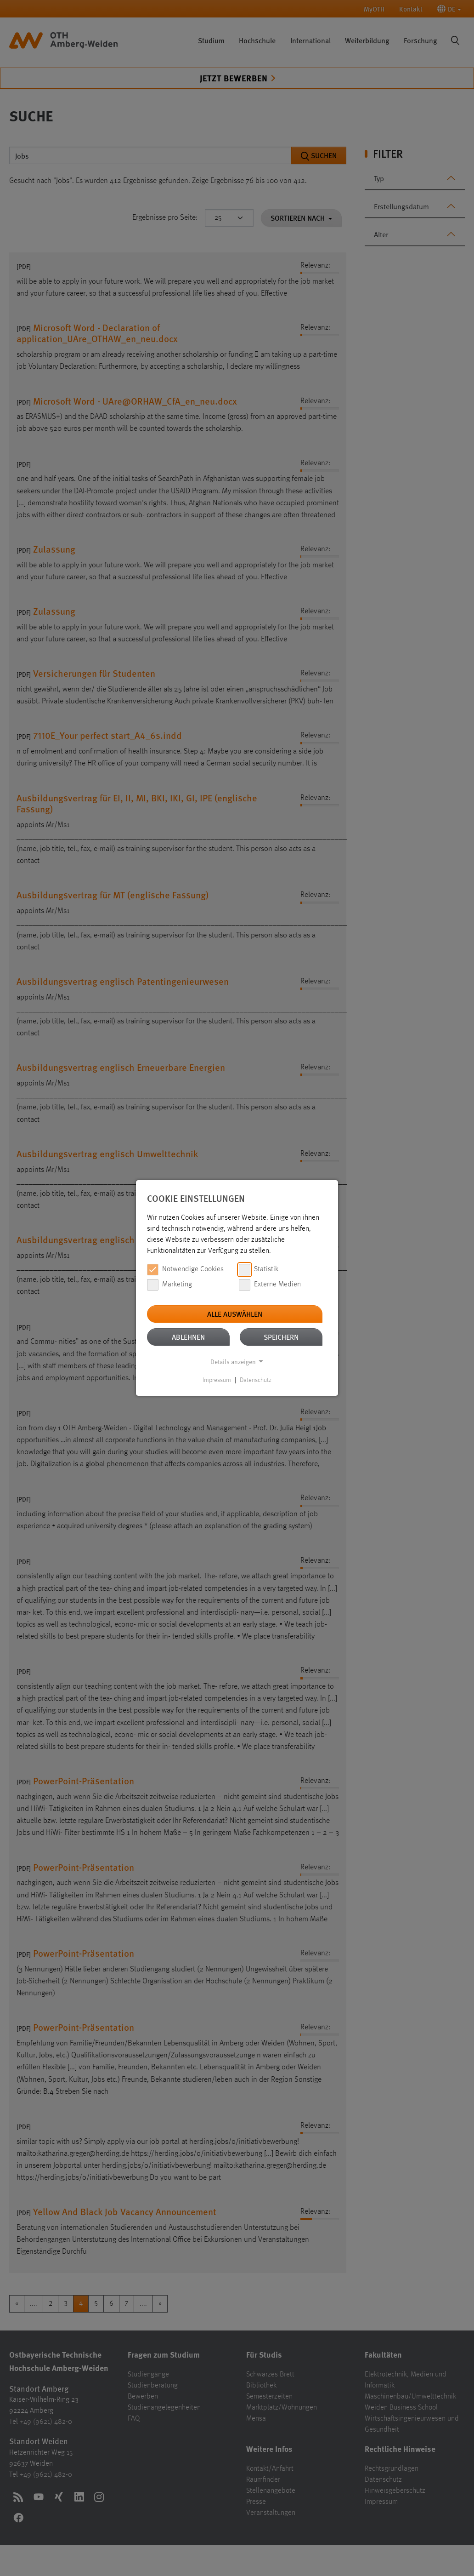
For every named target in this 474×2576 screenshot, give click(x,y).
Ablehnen (188, 1336)
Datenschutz (255, 1380)
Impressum (217, 1380)
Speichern (281, 1336)
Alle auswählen (234, 1313)
